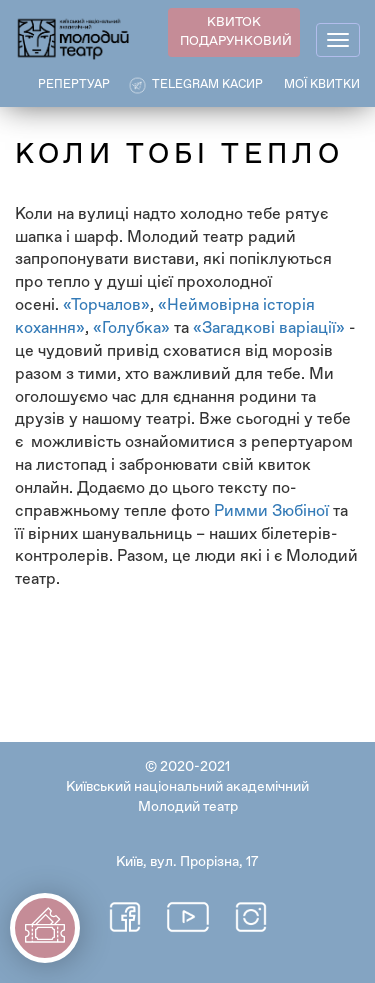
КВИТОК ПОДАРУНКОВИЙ (236, 32)
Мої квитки (322, 85)
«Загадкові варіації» (269, 329)
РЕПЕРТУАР (74, 85)
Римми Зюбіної (271, 512)
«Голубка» (131, 329)
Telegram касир (207, 85)
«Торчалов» (106, 306)
